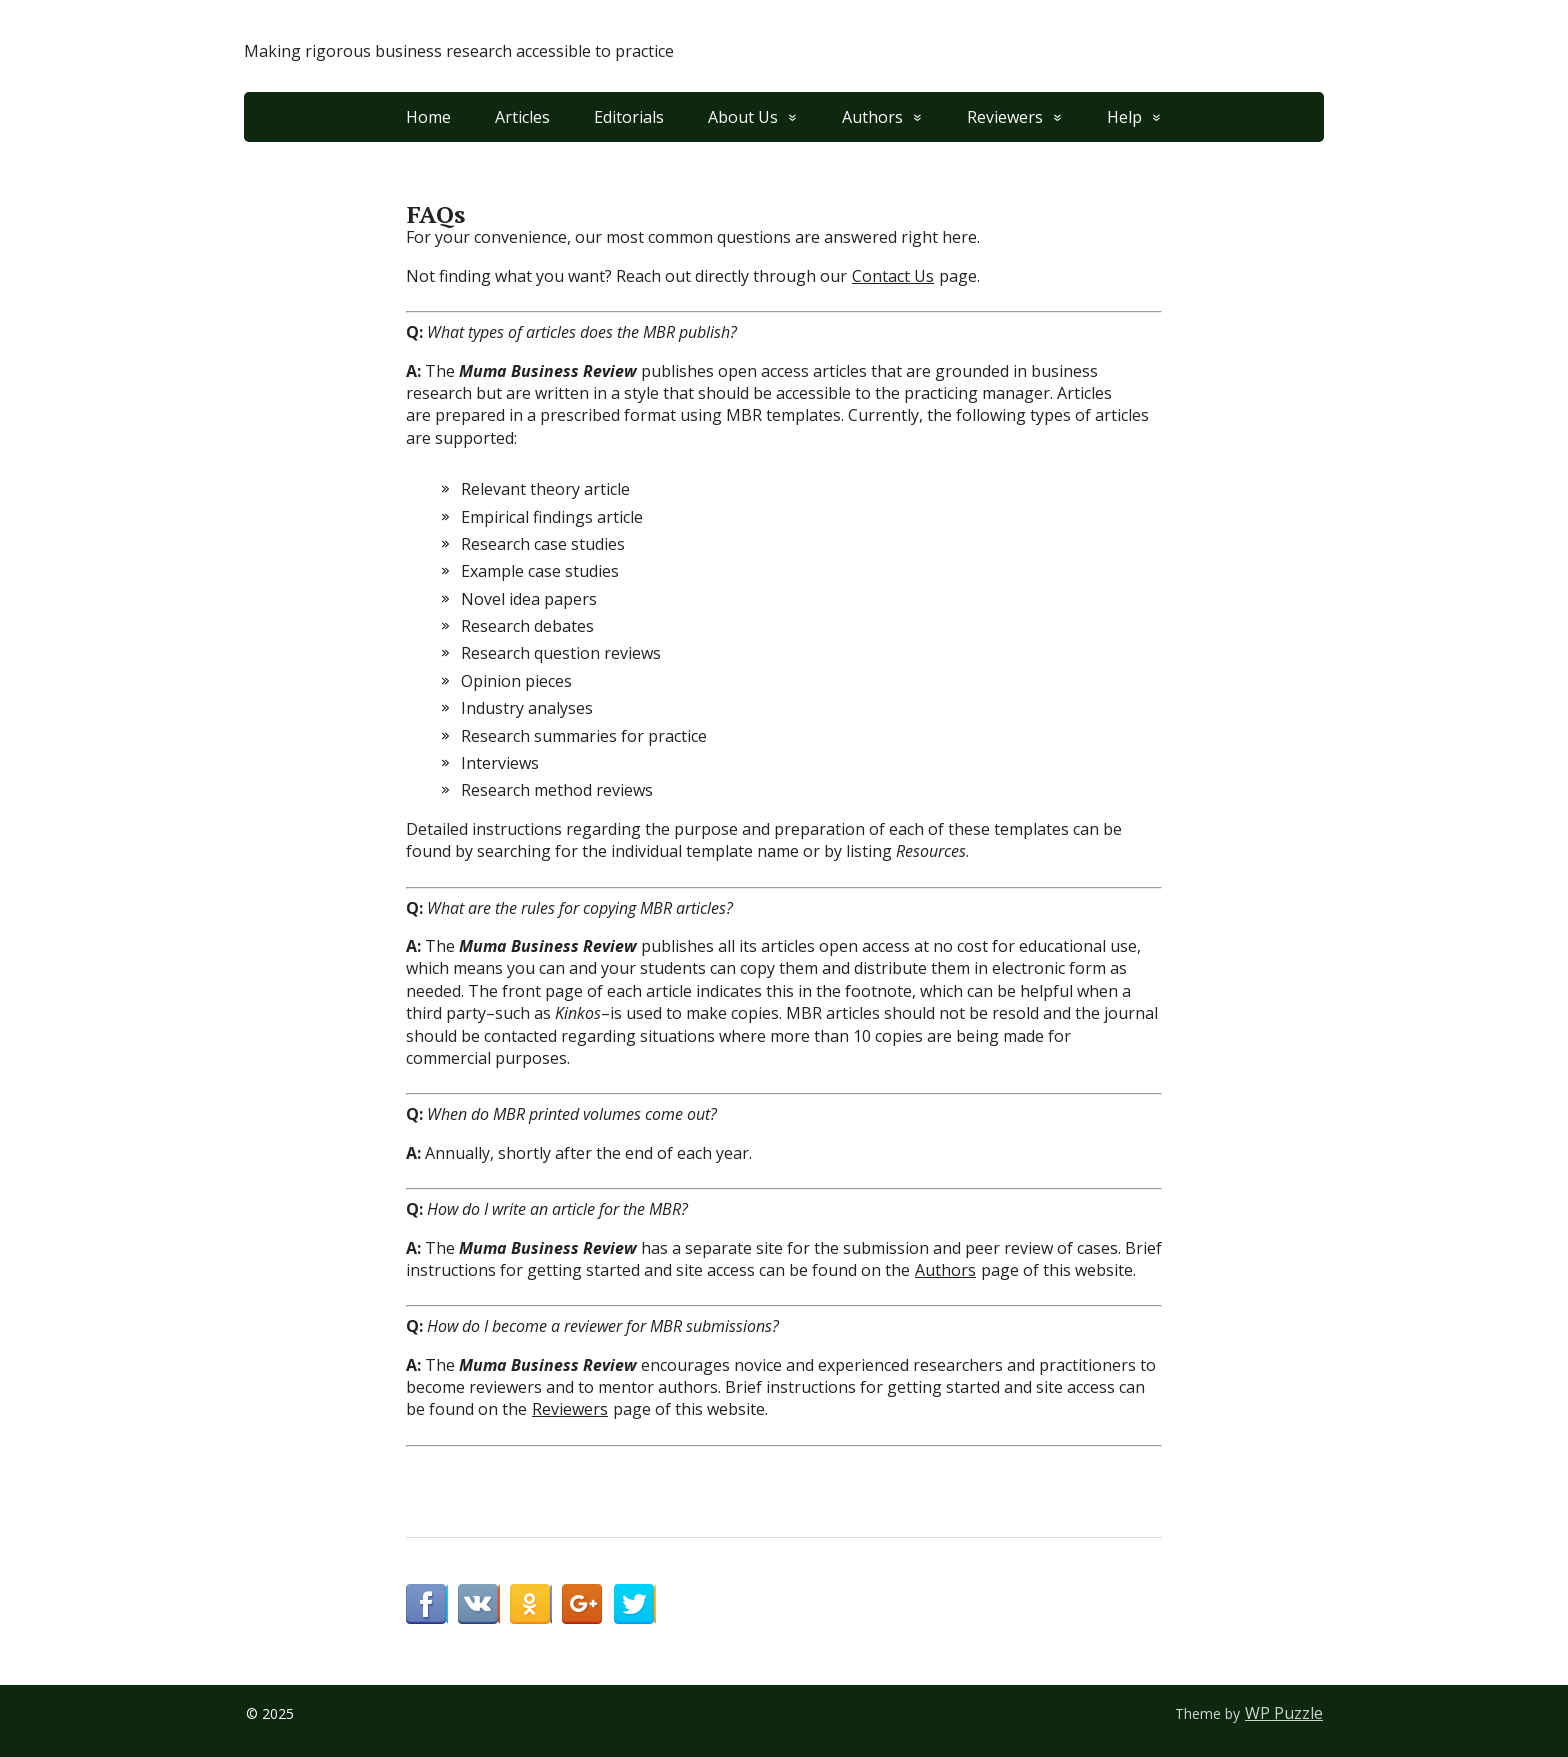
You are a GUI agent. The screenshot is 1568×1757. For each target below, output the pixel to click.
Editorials (629, 117)
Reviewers (1005, 117)
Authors (872, 117)
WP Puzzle (1284, 1713)
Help (1124, 117)
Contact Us (893, 276)
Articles (522, 117)
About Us (743, 117)
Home (428, 117)
